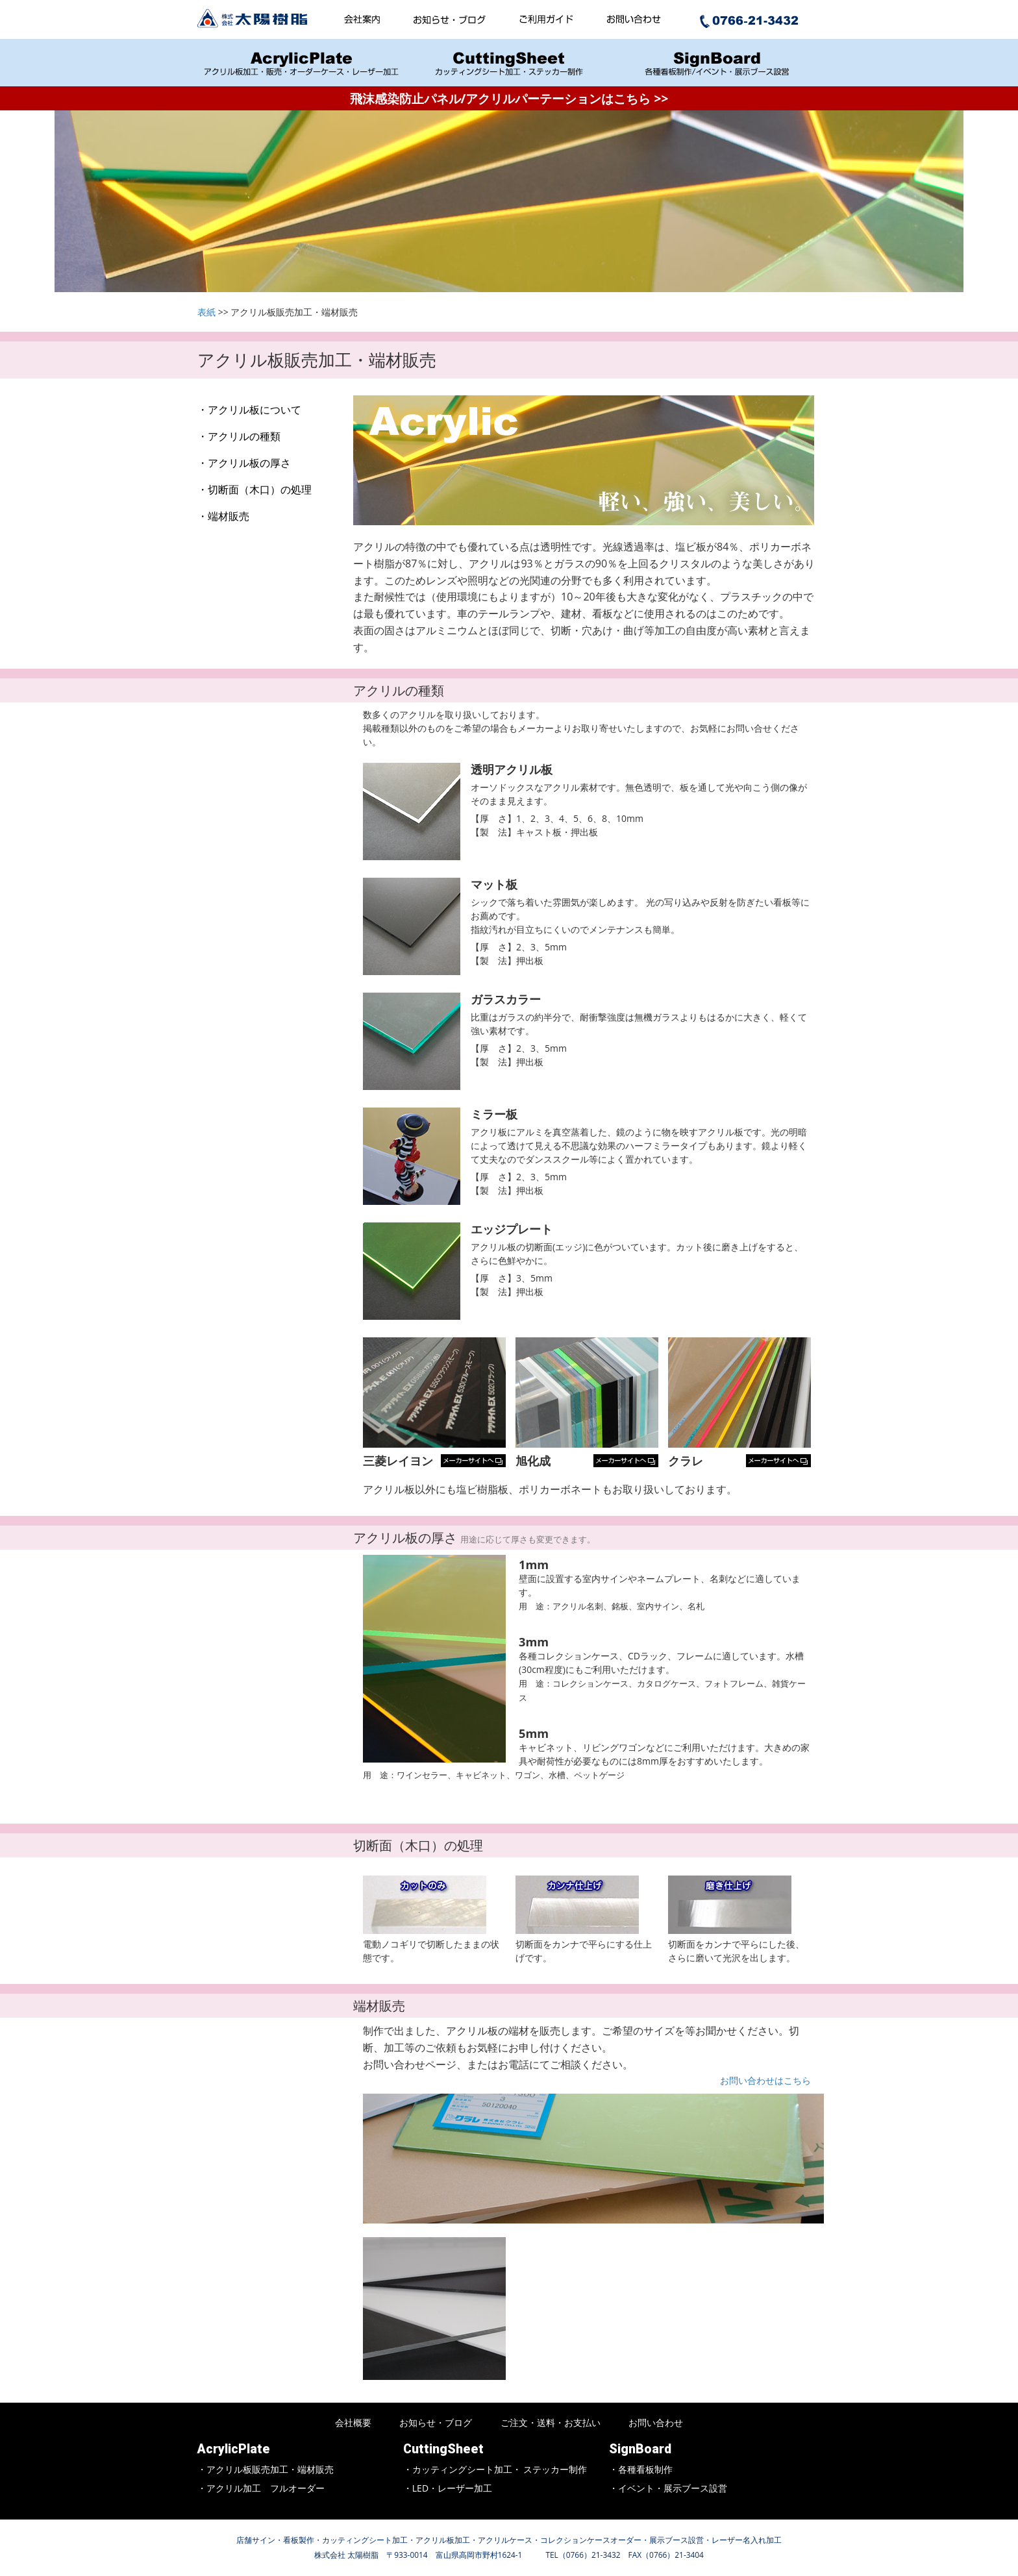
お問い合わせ (655, 2422)
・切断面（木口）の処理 (254, 489)
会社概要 (353, 2422)
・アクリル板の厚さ (244, 463)
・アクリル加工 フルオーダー (261, 2488)
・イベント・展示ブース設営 (668, 2488)
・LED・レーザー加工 (447, 2488)
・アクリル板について (249, 409)
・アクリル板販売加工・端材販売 (265, 2469)
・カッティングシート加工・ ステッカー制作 (495, 2469)
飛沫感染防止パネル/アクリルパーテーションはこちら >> (509, 98)
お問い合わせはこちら (765, 2080)
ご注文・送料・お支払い (551, 2422)
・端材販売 (223, 516)
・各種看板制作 (641, 2469)
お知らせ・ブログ (435, 2422)
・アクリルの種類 (238, 436)
